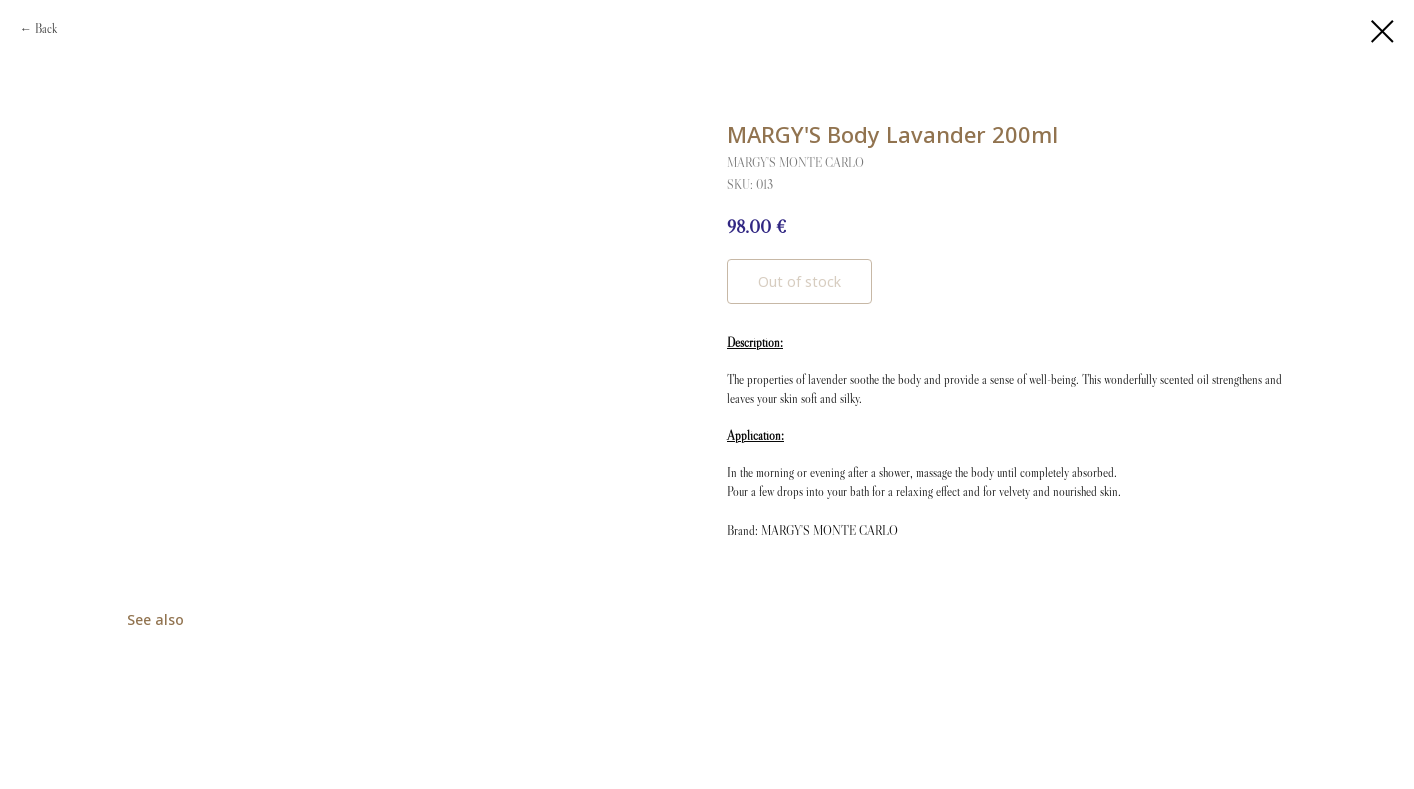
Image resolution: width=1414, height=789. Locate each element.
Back (46, 28)
